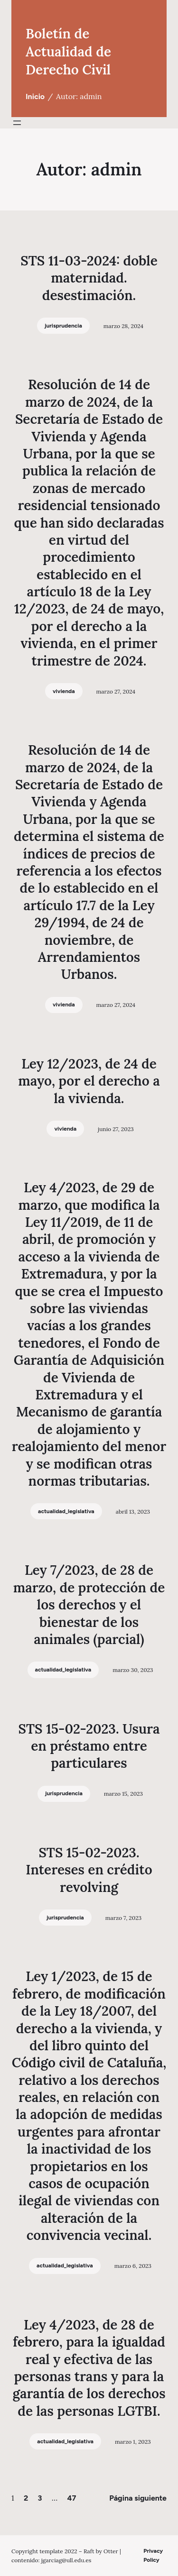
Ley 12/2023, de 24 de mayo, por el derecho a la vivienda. (89, 1081)
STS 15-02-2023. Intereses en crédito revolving (89, 1870)
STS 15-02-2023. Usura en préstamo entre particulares (88, 1746)
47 (71, 2498)
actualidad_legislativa (66, 1511)
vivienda (64, 691)
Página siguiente (138, 2498)
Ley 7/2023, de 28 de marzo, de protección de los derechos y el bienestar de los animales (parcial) (89, 1605)
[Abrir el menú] (17, 122)
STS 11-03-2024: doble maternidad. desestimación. (89, 278)
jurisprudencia (63, 325)
